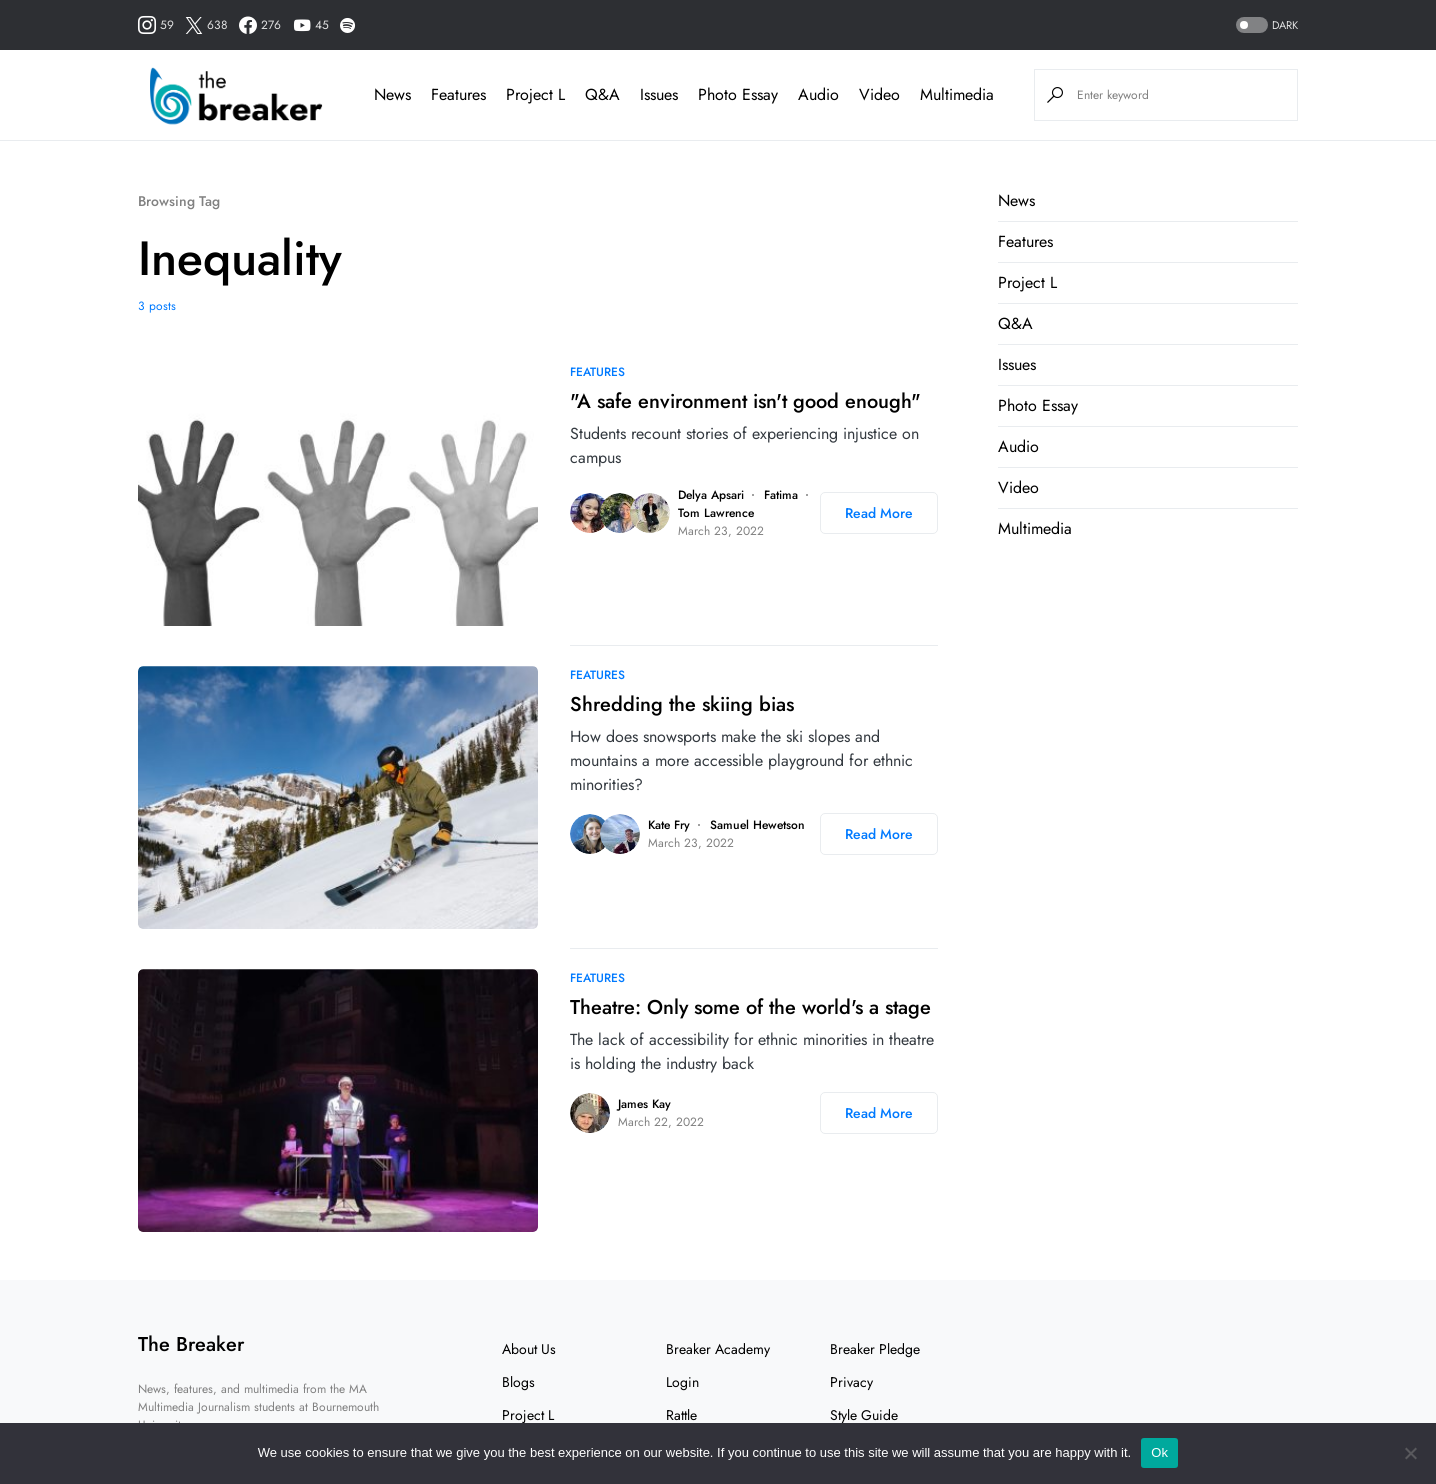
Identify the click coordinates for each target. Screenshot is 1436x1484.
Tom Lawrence (716, 513)
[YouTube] (311, 25)
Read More (879, 513)
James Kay (644, 1104)
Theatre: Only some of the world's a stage (750, 1007)
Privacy (851, 1382)
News (1016, 200)
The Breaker (191, 1344)
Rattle (681, 1415)
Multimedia (1035, 528)
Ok (1159, 1452)
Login (682, 1382)
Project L (1027, 282)
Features (597, 372)
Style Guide (864, 1415)
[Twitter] (206, 25)
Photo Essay (1038, 405)
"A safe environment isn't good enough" (745, 401)
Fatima (781, 495)
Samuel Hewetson (757, 825)
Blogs (518, 1382)
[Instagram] (156, 25)
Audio (1018, 446)
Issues (1017, 364)
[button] (1265, 25)
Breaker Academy (718, 1349)
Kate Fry (669, 825)
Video (1018, 487)
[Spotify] (347, 25)
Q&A (1015, 323)
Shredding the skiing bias (682, 704)
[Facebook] (260, 25)
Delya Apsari (711, 495)
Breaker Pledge (875, 1349)
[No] (1411, 1453)
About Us (529, 1349)
